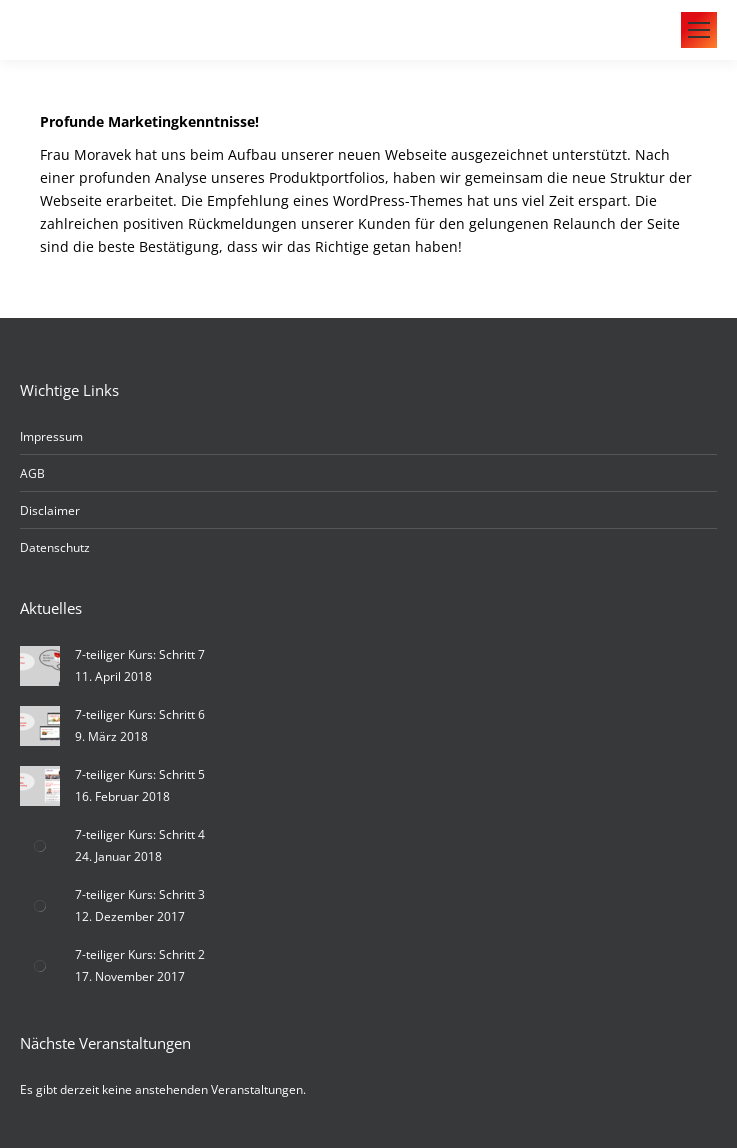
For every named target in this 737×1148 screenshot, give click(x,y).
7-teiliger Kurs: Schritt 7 (140, 654)
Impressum (51, 436)
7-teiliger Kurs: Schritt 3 (140, 894)
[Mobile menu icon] (699, 30)
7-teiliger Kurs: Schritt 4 (140, 834)
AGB (32, 473)
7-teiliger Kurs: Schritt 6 (140, 714)
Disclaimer (50, 510)
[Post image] (40, 666)
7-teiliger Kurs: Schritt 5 (140, 774)
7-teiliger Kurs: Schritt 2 (140, 954)
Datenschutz (55, 547)
